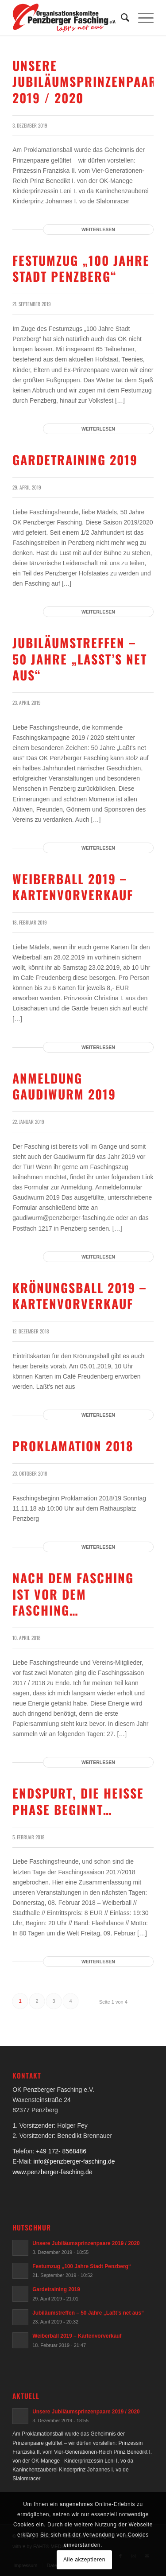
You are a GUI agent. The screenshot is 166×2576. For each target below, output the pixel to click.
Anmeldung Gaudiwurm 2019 (64, 1086)
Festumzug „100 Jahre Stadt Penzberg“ (81, 268)
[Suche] (120, 17)
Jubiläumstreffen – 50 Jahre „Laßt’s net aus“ (79, 658)
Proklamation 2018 (73, 1446)
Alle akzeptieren (84, 2560)
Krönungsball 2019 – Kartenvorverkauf (79, 1295)
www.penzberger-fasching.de (52, 2172)
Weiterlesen (98, 229)
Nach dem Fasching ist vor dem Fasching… (73, 1594)
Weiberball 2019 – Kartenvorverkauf (72, 887)
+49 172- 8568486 (61, 2151)
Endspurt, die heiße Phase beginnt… (78, 1801)
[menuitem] (120, 17)
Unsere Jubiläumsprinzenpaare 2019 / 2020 (88, 81)
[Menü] (141, 17)
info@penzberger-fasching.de (74, 2161)
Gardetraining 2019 (75, 460)
